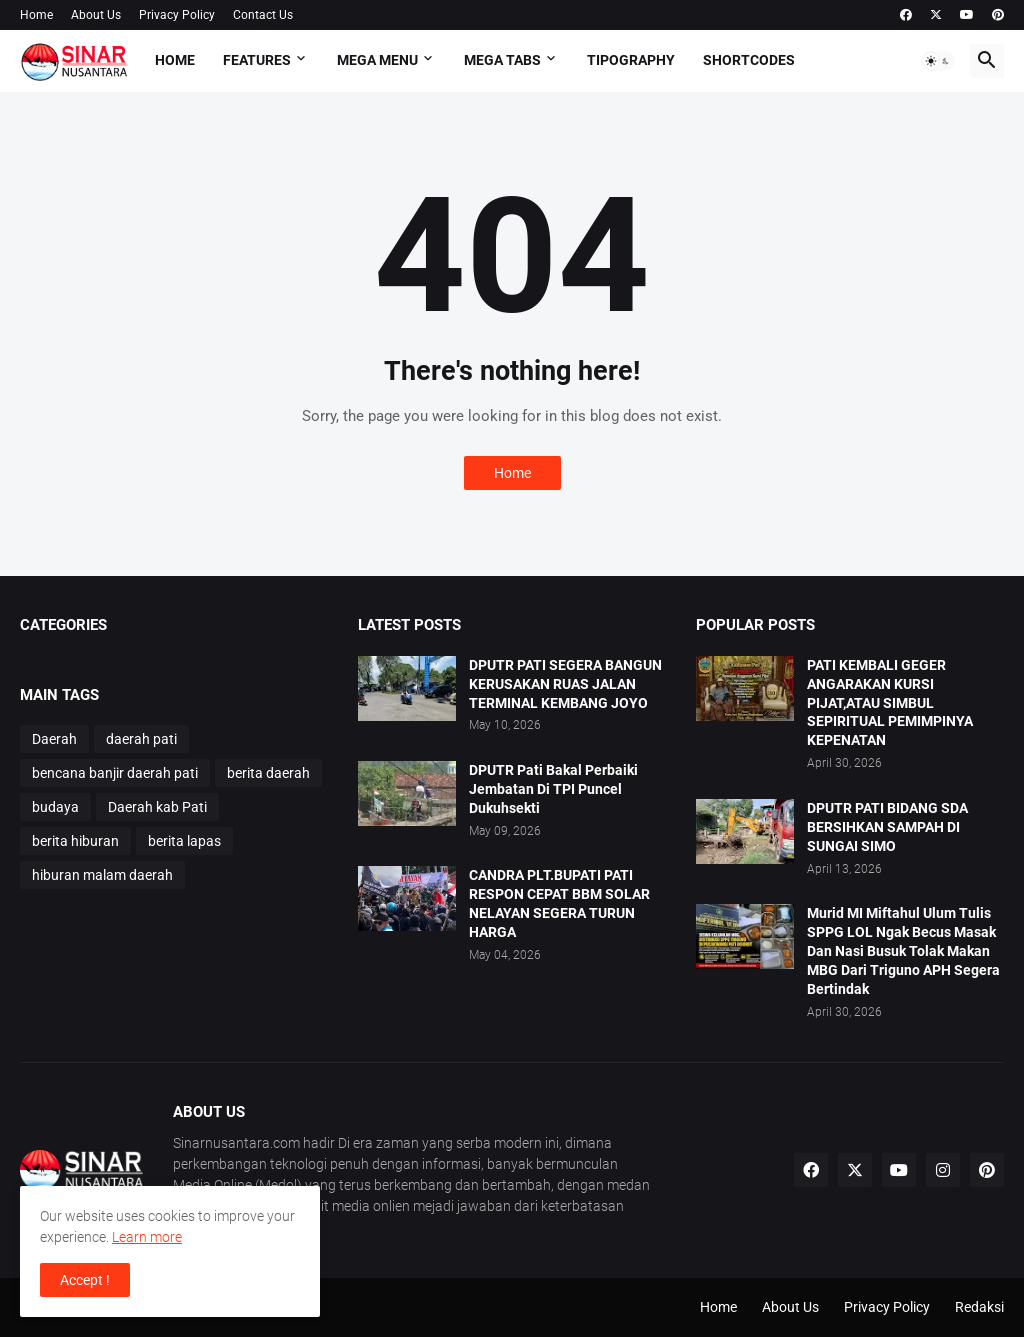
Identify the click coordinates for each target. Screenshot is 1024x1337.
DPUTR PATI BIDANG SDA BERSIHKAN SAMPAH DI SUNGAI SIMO (887, 827)
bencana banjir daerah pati (115, 773)
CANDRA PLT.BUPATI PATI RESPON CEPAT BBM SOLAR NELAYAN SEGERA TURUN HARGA (559, 903)
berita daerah (268, 773)
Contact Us (263, 15)
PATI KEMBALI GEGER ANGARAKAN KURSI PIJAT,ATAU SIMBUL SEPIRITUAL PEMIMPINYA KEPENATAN (890, 703)
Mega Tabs (502, 60)
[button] (938, 61)
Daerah (54, 739)
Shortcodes (749, 60)
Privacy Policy (177, 15)
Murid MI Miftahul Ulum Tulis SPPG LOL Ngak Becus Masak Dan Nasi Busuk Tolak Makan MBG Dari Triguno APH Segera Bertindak (903, 951)
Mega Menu (377, 60)
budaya (55, 807)
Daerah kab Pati (157, 807)
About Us (96, 15)
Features (257, 60)
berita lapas (184, 841)
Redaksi (979, 1307)
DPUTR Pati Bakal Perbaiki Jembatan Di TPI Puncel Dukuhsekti (553, 789)
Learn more (147, 1237)
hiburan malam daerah (102, 875)
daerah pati (141, 739)
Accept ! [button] (85, 1280)
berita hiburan (75, 841)
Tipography (631, 60)
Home (36, 15)
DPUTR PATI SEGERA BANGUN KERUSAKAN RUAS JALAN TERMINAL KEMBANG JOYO (565, 684)
